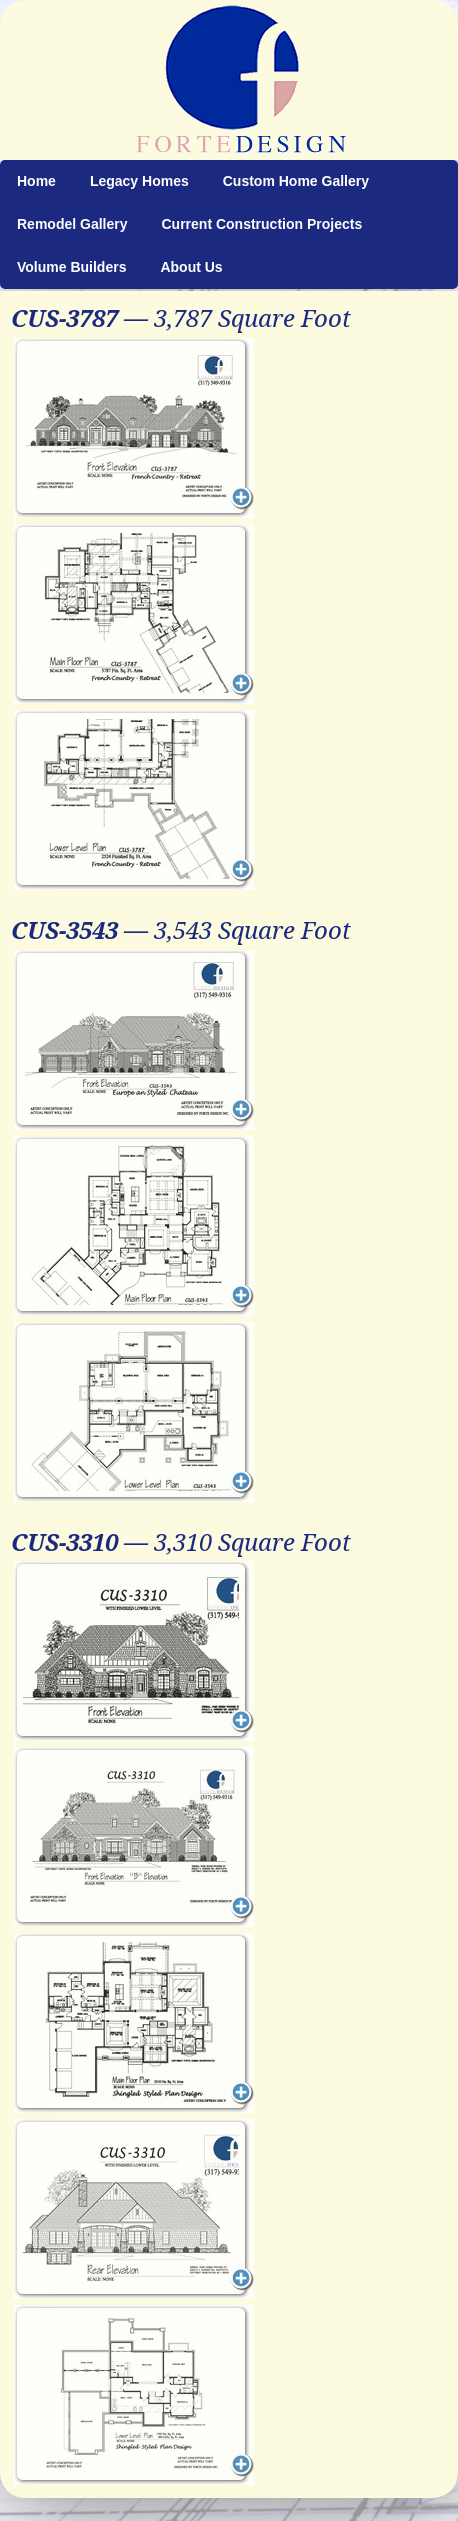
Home (36, 181)
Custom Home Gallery (296, 181)
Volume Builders (71, 267)
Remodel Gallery (72, 224)
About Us (191, 267)
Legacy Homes (139, 181)
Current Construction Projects (262, 224)
